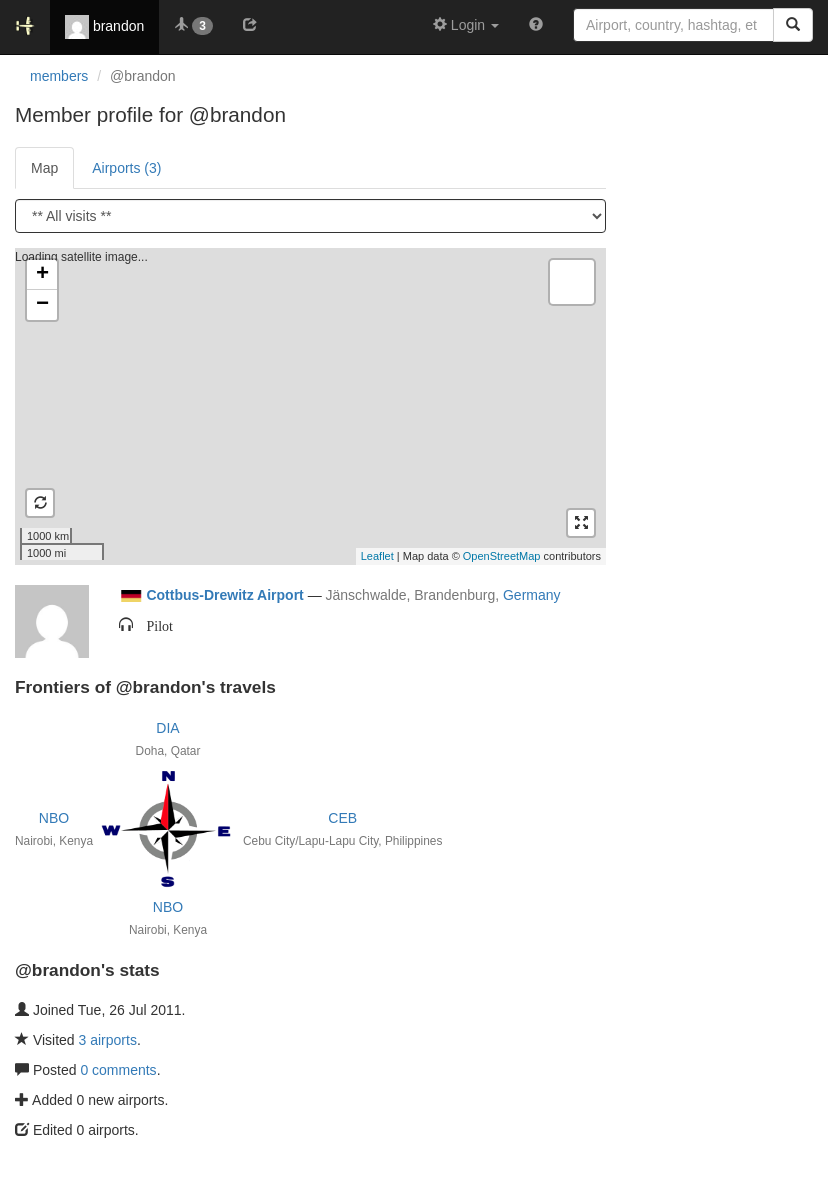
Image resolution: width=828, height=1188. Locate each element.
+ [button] (42, 275)
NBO (54, 818)
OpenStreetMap (502, 556)
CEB (342, 818)
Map (44, 168)
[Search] (793, 25)
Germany (532, 595)
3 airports (108, 1040)
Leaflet (377, 556)
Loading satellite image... (308, 406)
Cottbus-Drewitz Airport (224, 595)
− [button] (42, 305)
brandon (104, 27)
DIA (167, 728)
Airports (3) (126, 168)
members (59, 76)
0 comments (118, 1070)
